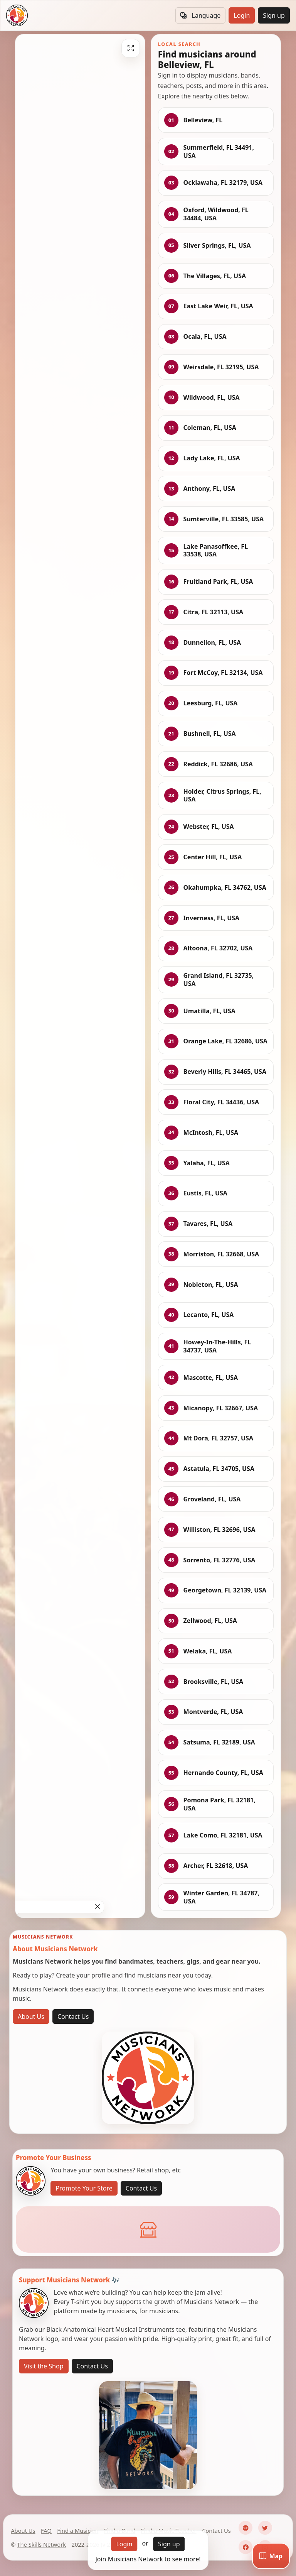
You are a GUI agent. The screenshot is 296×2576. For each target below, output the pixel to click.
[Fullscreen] (130, 48)
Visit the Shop (44, 2366)
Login (242, 15)
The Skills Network (41, 2544)
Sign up (274, 15)
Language (200, 15)
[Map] (271, 2556)
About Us (31, 2016)
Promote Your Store (84, 2188)
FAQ (46, 2530)
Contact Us (73, 2016)
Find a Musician (77, 2530)
